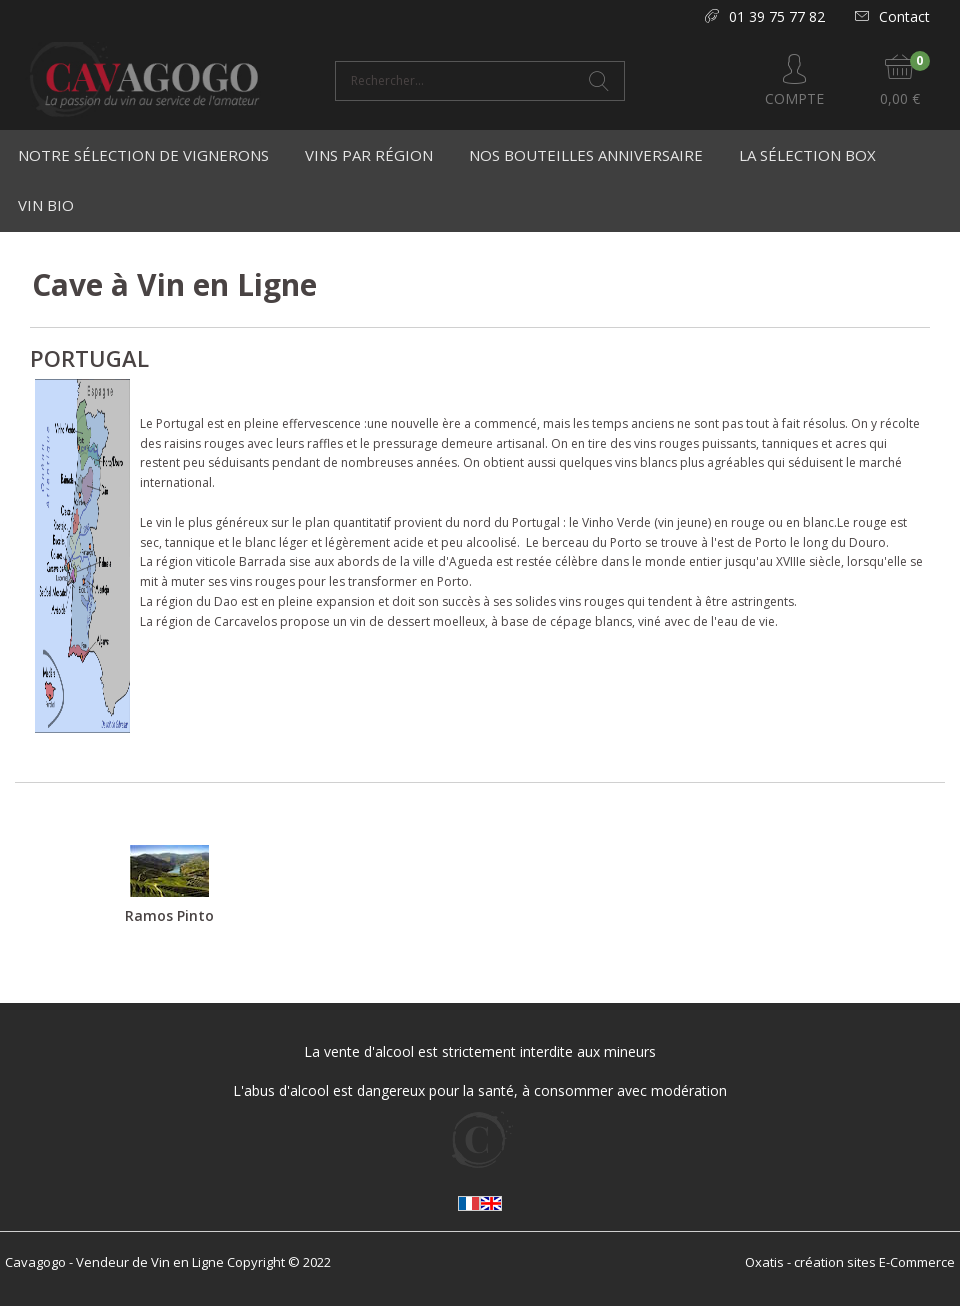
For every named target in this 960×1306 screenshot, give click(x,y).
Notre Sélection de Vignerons (143, 155)
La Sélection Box (807, 155)
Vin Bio (46, 205)
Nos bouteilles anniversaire (586, 155)
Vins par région (369, 155)
